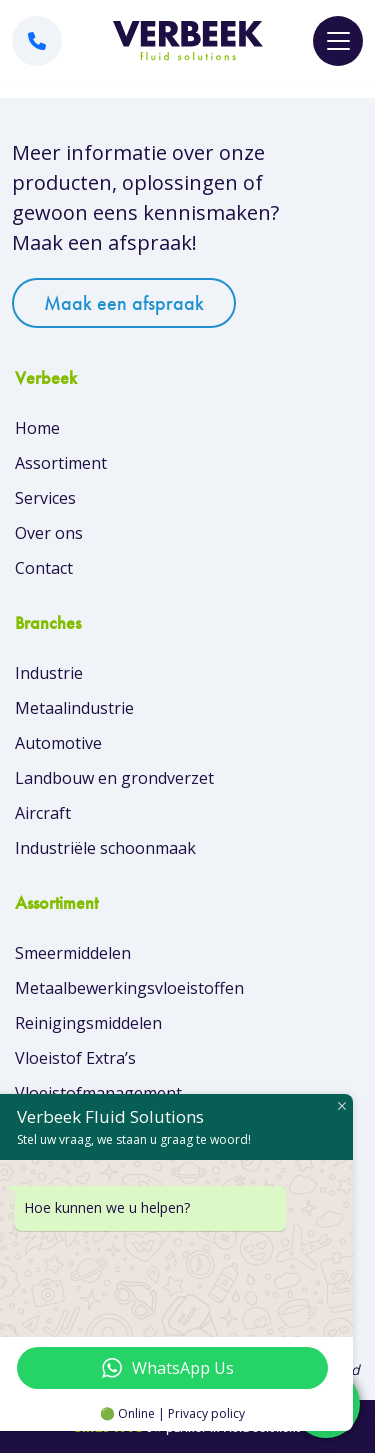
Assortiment (61, 463)
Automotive (58, 743)
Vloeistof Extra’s (75, 1058)
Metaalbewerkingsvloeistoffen (129, 988)
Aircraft (43, 813)
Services (45, 498)
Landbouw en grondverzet (114, 778)
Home (37, 428)
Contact (44, 568)
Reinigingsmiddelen (88, 1023)
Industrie (49, 673)
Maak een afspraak (124, 303)
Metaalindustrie (74, 708)
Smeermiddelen (73, 953)
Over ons (49, 533)
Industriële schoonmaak (105, 848)
